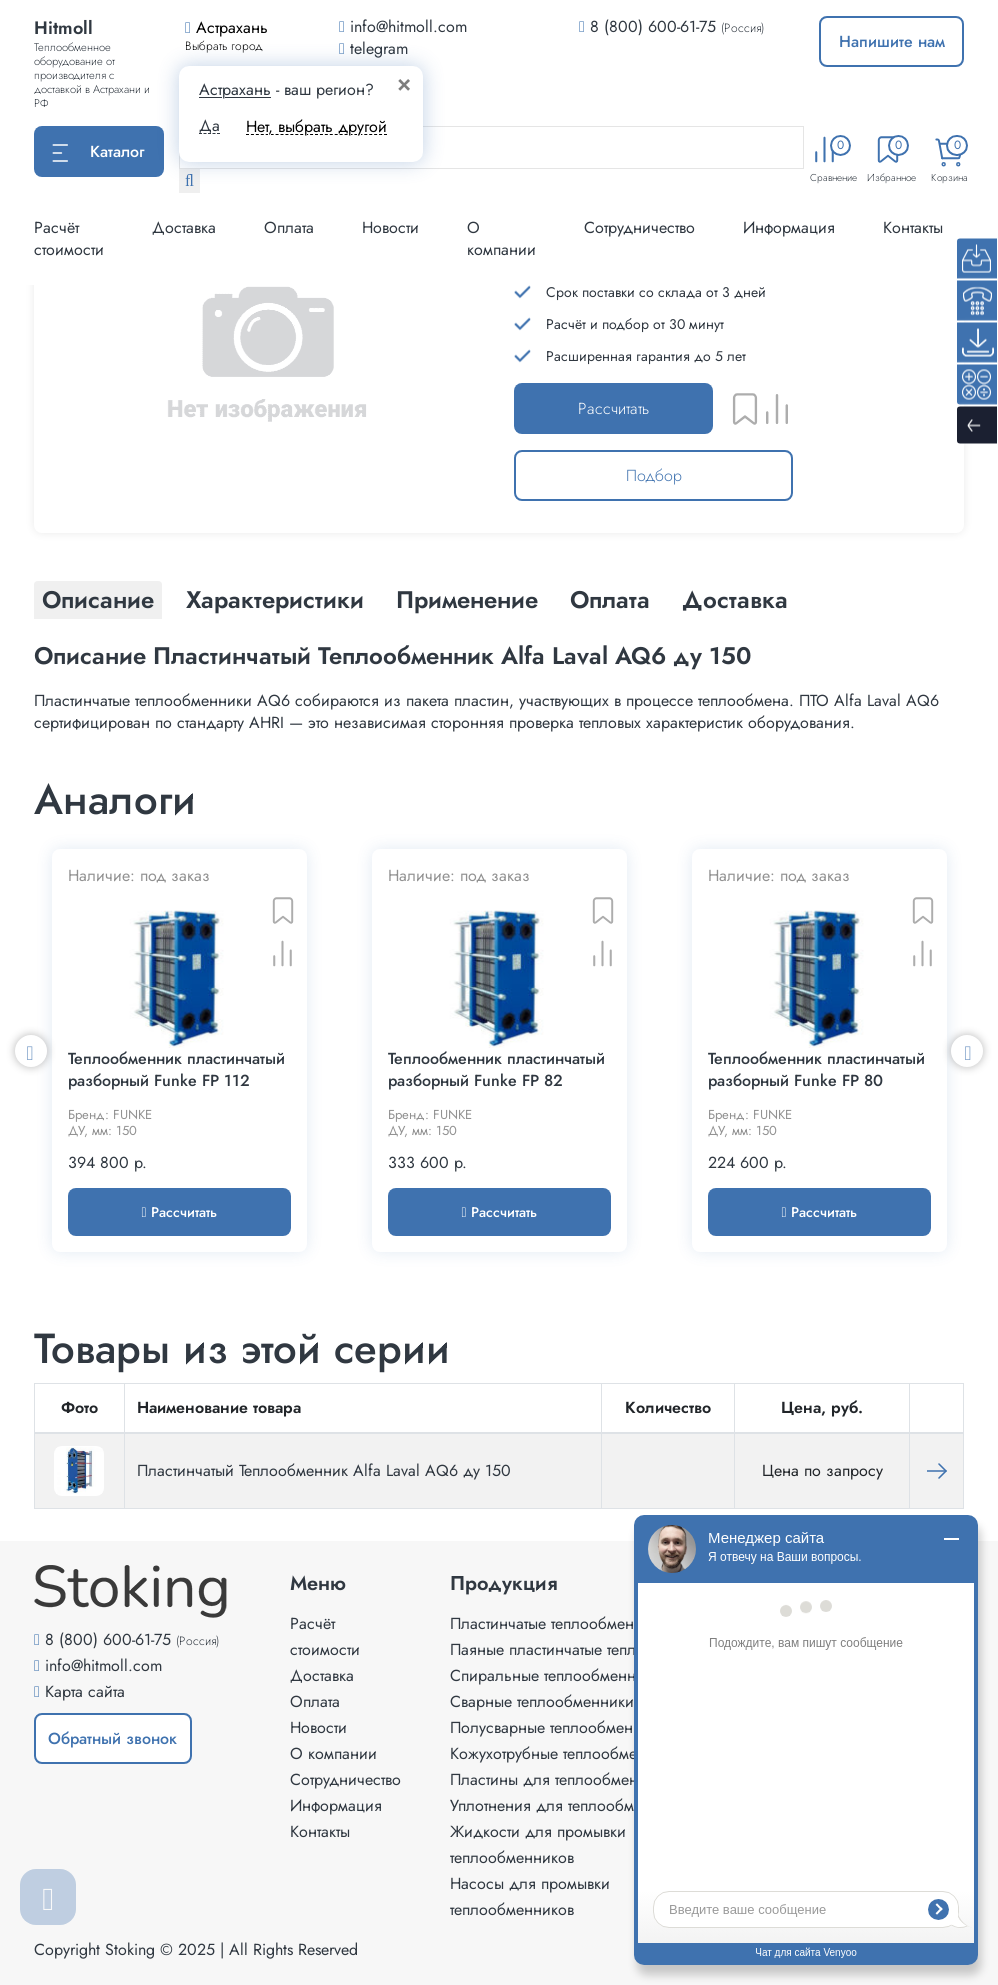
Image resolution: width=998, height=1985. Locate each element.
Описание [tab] (98, 599)
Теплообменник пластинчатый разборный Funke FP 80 (816, 1070)
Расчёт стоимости (69, 238)
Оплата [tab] (610, 599)
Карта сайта (85, 1691)
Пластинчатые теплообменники (559, 1623)
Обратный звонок (112, 1738)
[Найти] (189, 181)
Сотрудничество (639, 227)
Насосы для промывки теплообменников (530, 1896)
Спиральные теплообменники (555, 1675)
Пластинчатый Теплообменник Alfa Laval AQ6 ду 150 (324, 1470)
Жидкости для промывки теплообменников (538, 1844)
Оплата (289, 227)
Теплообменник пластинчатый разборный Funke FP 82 (496, 1070)
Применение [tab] (467, 599)
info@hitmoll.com (103, 1665)
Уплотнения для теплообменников (571, 1805)
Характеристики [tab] (275, 599)
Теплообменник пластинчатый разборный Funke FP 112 (176, 1070)
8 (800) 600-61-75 (653, 26)
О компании (501, 238)
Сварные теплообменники (542, 1701)
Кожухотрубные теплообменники (565, 1753)
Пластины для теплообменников (564, 1779)
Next (967, 1051)
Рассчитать (613, 408)
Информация (789, 227)
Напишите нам (892, 41)
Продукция (504, 1584)
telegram (373, 48)
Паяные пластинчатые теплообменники (587, 1649)
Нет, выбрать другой (316, 126)
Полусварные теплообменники (558, 1727)
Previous (31, 1051)
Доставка (184, 227)
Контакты (913, 227)
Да (209, 126)
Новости (390, 227)
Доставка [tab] (735, 599)
